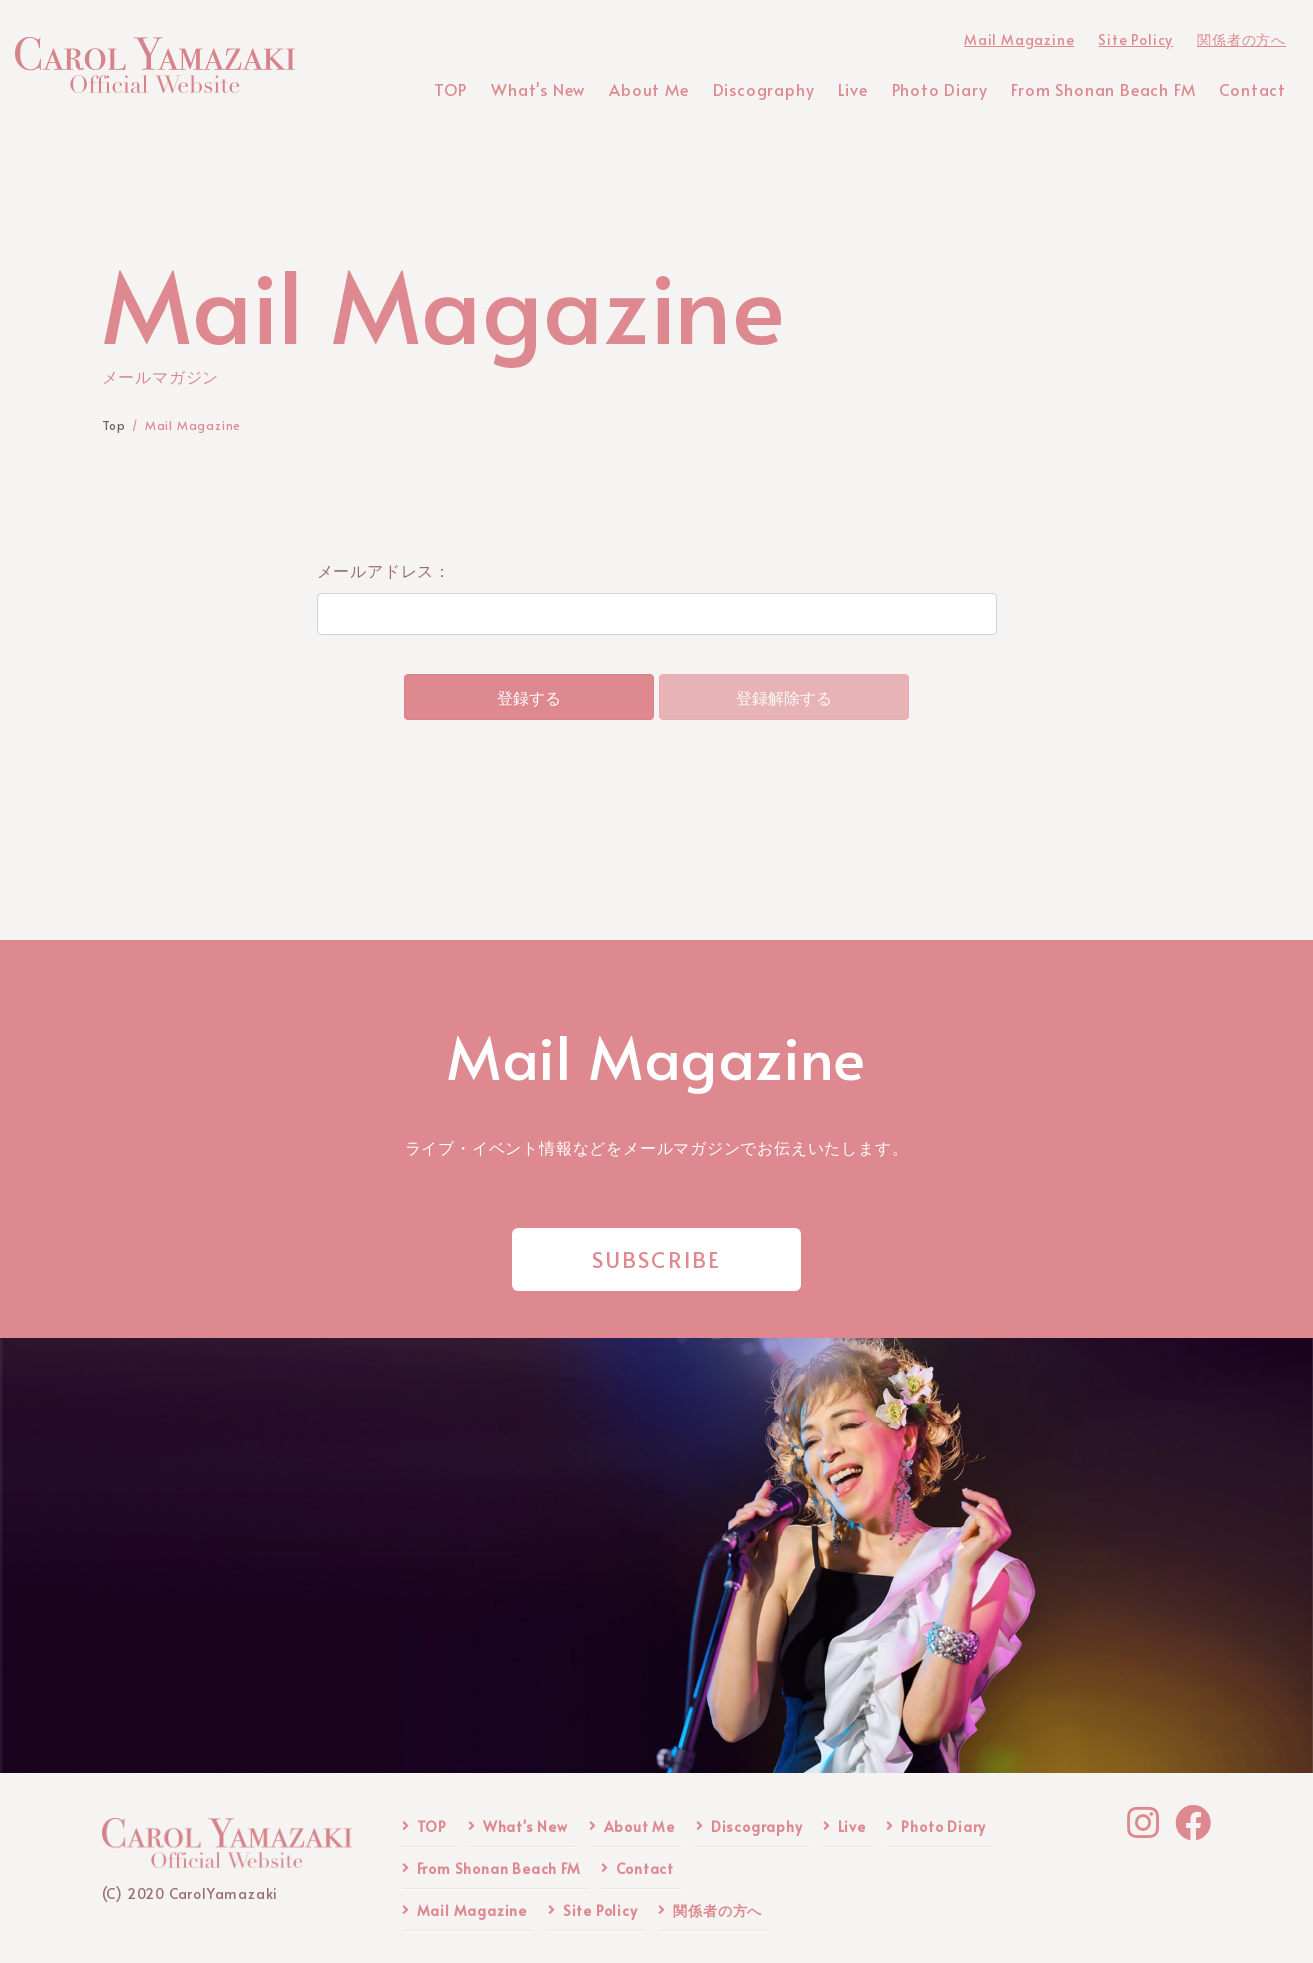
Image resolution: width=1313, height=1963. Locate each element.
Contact (645, 1868)
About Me (639, 1826)
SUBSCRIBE (657, 1259)
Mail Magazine (472, 1910)
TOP (432, 1826)
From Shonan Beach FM (499, 1868)
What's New (525, 1826)
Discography (757, 1826)
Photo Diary (943, 1826)
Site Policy (600, 1910)
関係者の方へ (717, 1910)
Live (851, 1826)
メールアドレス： (384, 570)
